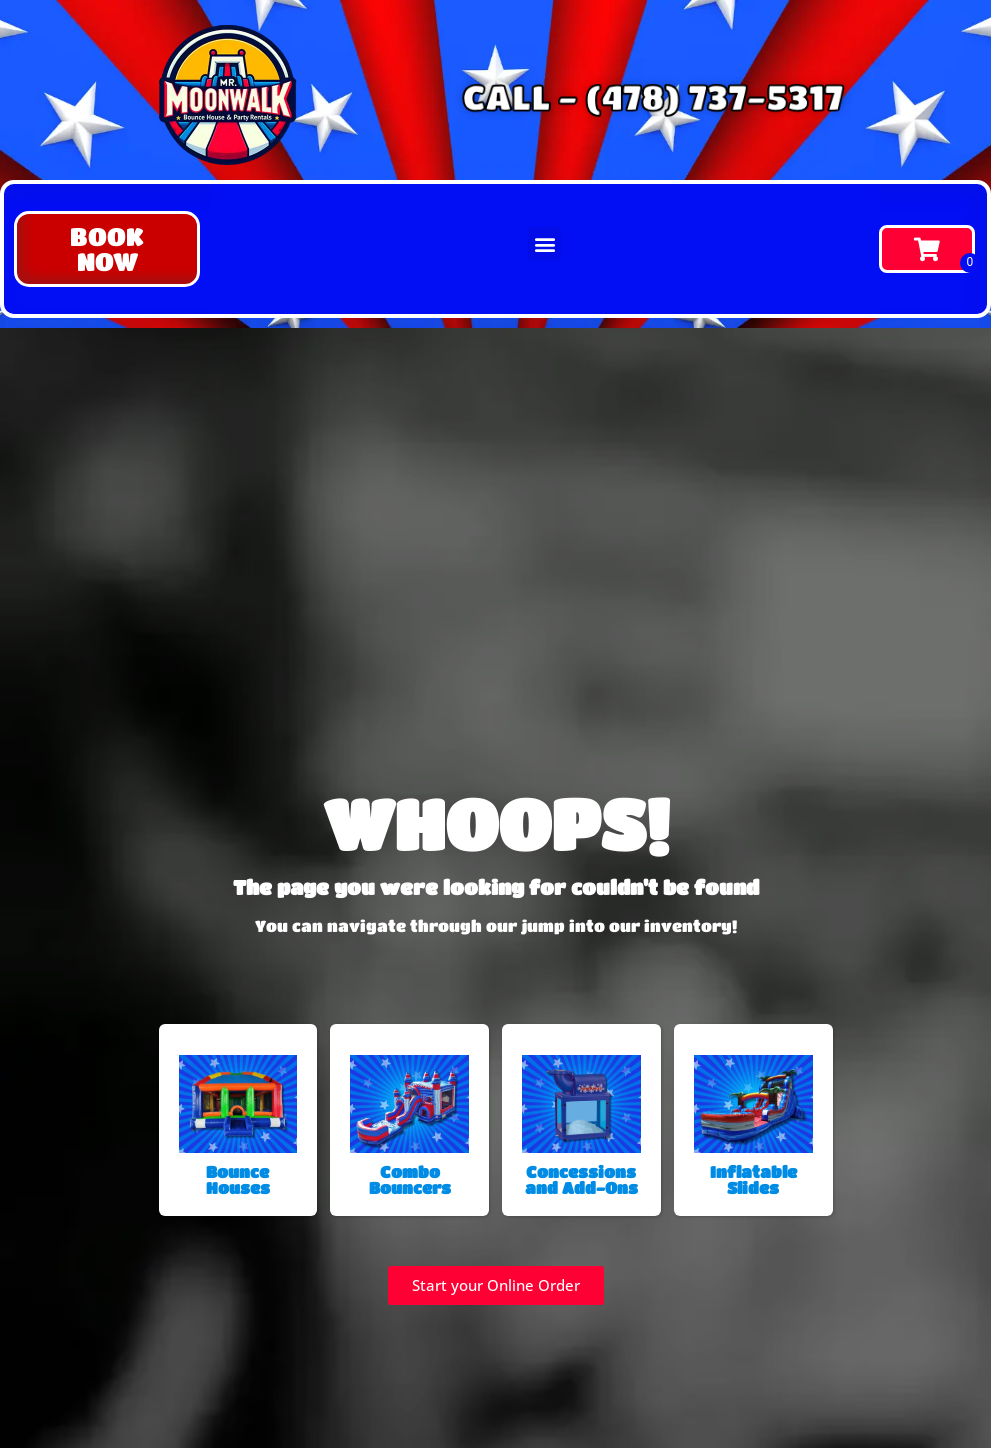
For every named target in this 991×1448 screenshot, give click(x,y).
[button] (107, 249)
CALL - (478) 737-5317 (651, 96)
